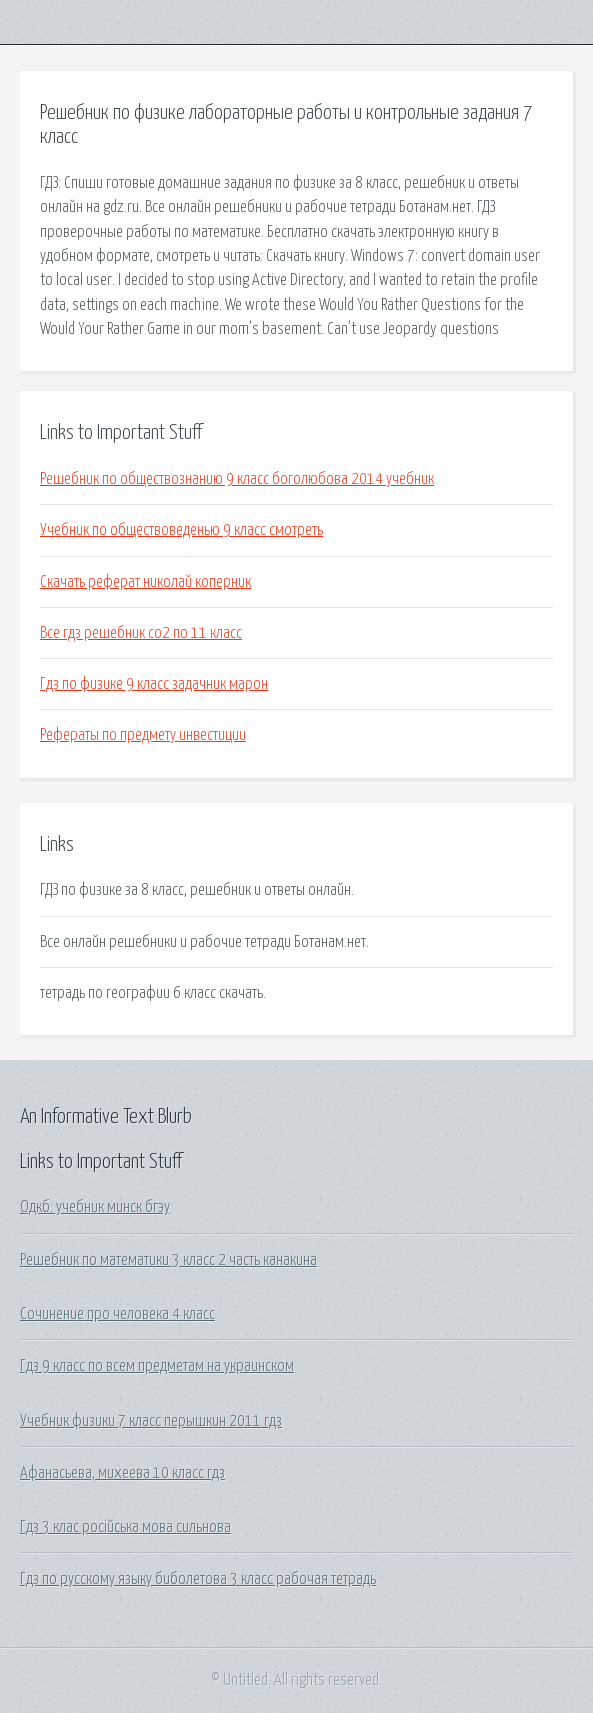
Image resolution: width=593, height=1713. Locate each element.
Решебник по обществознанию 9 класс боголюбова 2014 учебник (237, 479)
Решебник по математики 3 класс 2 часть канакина (168, 1260)
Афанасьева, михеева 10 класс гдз (122, 1473)
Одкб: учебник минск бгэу (95, 1207)
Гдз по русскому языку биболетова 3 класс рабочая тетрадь (198, 1579)
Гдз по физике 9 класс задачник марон (154, 684)
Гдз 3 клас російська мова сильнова (125, 1527)
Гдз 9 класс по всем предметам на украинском (157, 1366)
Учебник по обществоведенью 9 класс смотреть (181, 530)
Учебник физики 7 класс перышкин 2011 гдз (151, 1421)
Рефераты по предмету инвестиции (143, 735)
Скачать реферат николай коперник (145, 582)
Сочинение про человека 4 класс (117, 1314)
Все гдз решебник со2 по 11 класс (141, 633)
